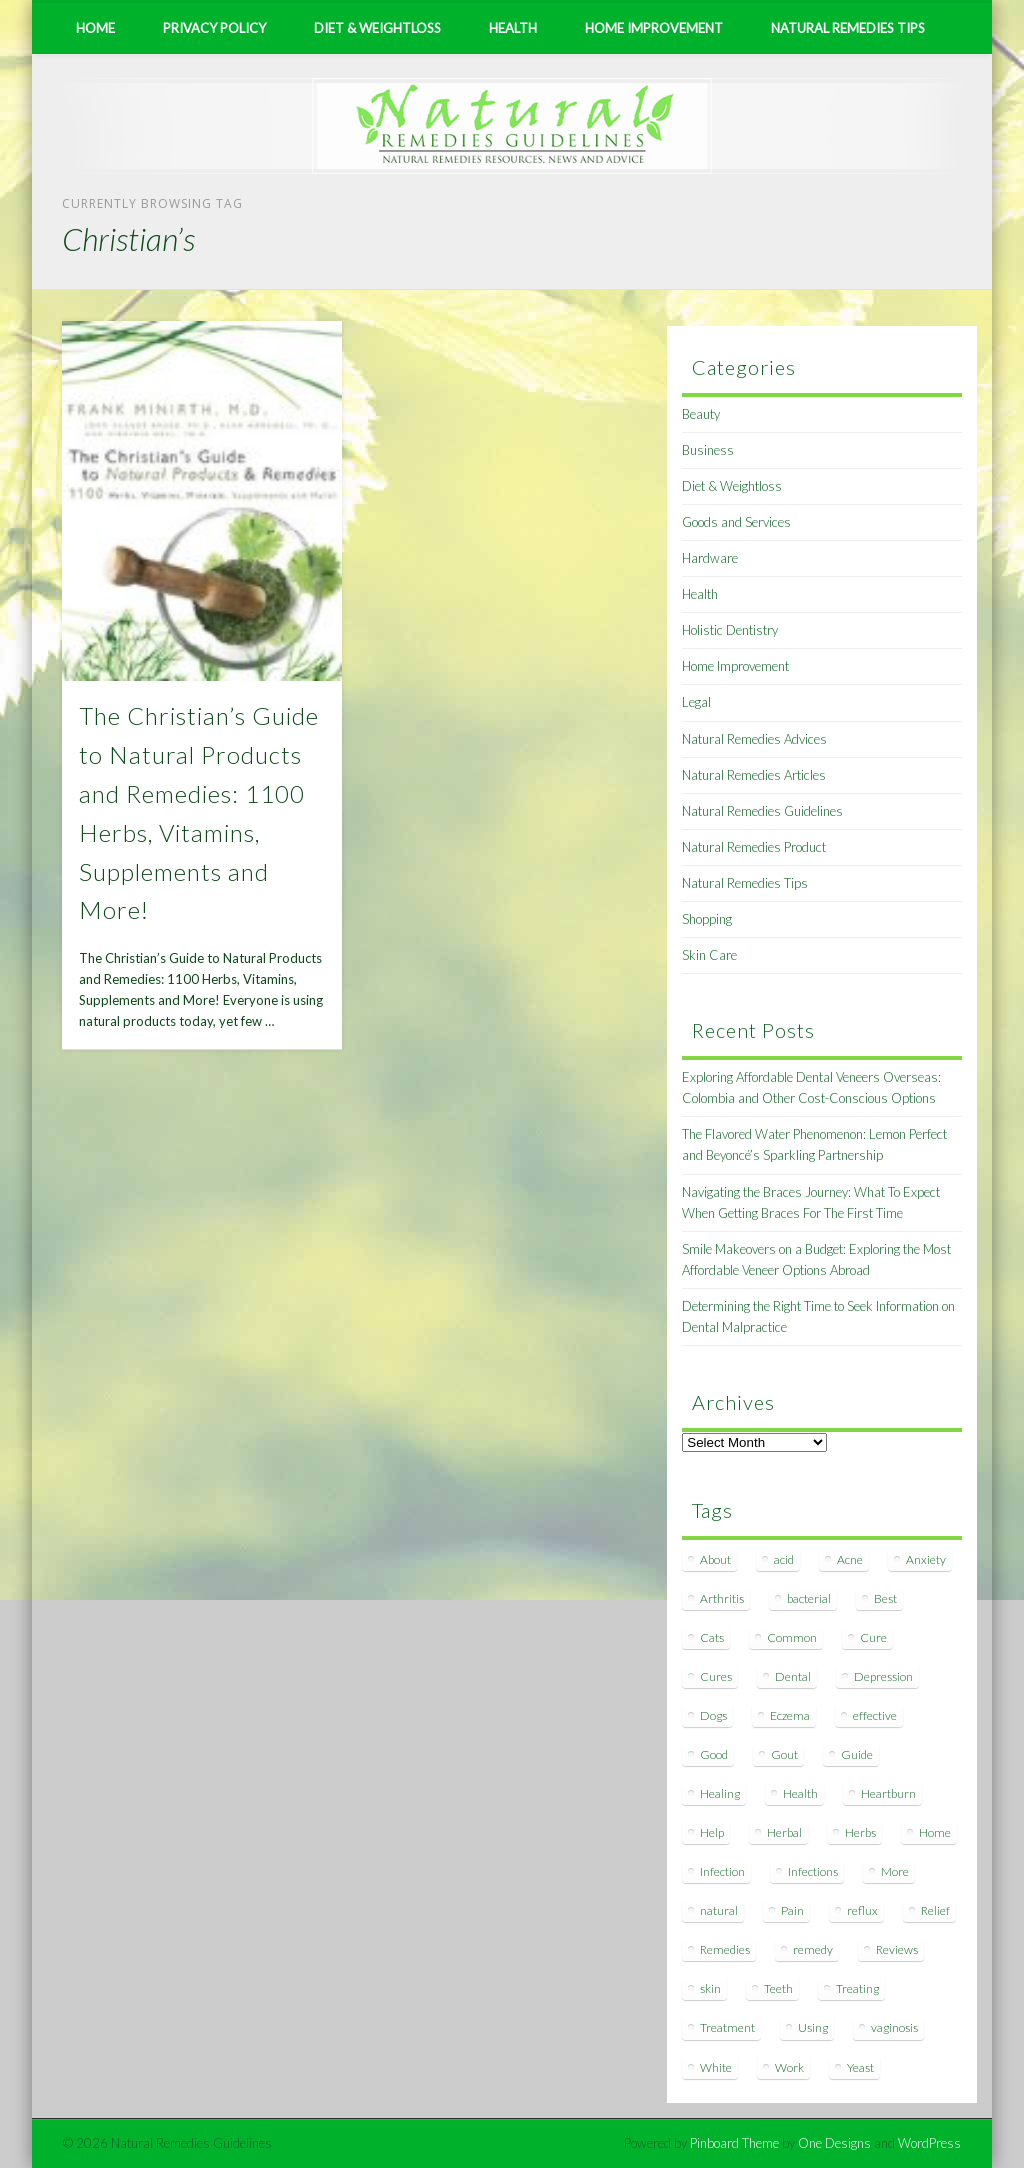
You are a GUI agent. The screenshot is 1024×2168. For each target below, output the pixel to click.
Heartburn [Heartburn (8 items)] (888, 1793)
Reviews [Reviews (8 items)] (897, 1949)
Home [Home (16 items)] (935, 1832)
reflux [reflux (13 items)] (862, 1910)
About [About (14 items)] (715, 1559)
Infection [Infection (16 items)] (722, 1871)
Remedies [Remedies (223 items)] (725, 1949)
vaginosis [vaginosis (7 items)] (894, 2027)
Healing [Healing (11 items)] (720, 1793)
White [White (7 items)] (716, 2067)
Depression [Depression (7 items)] (883, 1676)
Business (708, 450)
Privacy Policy (214, 28)
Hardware (710, 558)
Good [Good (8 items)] (714, 1754)
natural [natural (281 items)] (719, 1910)
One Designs (834, 2143)
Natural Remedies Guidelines (762, 811)
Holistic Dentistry (730, 630)
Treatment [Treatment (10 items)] (727, 2027)
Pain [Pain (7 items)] (792, 1910)
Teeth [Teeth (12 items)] (778, 1988)
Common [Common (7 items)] (792, 1637)
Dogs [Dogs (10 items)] (713, 1715)
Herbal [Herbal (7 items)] (784, 1832)
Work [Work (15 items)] (789, 2067)
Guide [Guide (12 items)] (857, 1754)
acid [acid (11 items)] (784, 1559)
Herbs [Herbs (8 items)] (860, 1832)
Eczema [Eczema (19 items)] (790, 1715)
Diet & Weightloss (377, 28)
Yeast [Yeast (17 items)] (860, 2067)
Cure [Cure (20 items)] (873, 1637)
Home (95, 28)
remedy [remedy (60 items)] (813, 1949)
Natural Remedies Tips (848, 28)
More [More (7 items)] (895, 1871)
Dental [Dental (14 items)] (793, 1676)
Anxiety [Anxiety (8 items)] (926, 1559)
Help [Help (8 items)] (712, 1832)
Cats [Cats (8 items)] (712, 1637)
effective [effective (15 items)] (875, 1715)
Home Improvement (654, 28)
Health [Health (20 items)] (800, 1793)
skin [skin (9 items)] (710, 1988)
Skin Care (709, 955)
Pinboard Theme (734, 2143)
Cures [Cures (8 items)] (716, 1676)
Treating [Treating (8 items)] (857, 1988)
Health (513, 28)
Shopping (707, 919)
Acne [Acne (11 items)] (850, 1559)
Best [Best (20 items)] (885, 1598)
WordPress (929, 2143)
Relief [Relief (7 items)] (935, 1910)
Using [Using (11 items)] (813, 2027)
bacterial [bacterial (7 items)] (809, 1598)
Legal (696, 702)
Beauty (701, 414)
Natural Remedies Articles (754, 775)
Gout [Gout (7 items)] (784, 1754)
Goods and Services (736, 522)
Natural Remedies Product (754, 847)
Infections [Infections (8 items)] (813, 1871)
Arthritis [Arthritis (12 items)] (722, 1598)
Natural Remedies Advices (754, 739)
